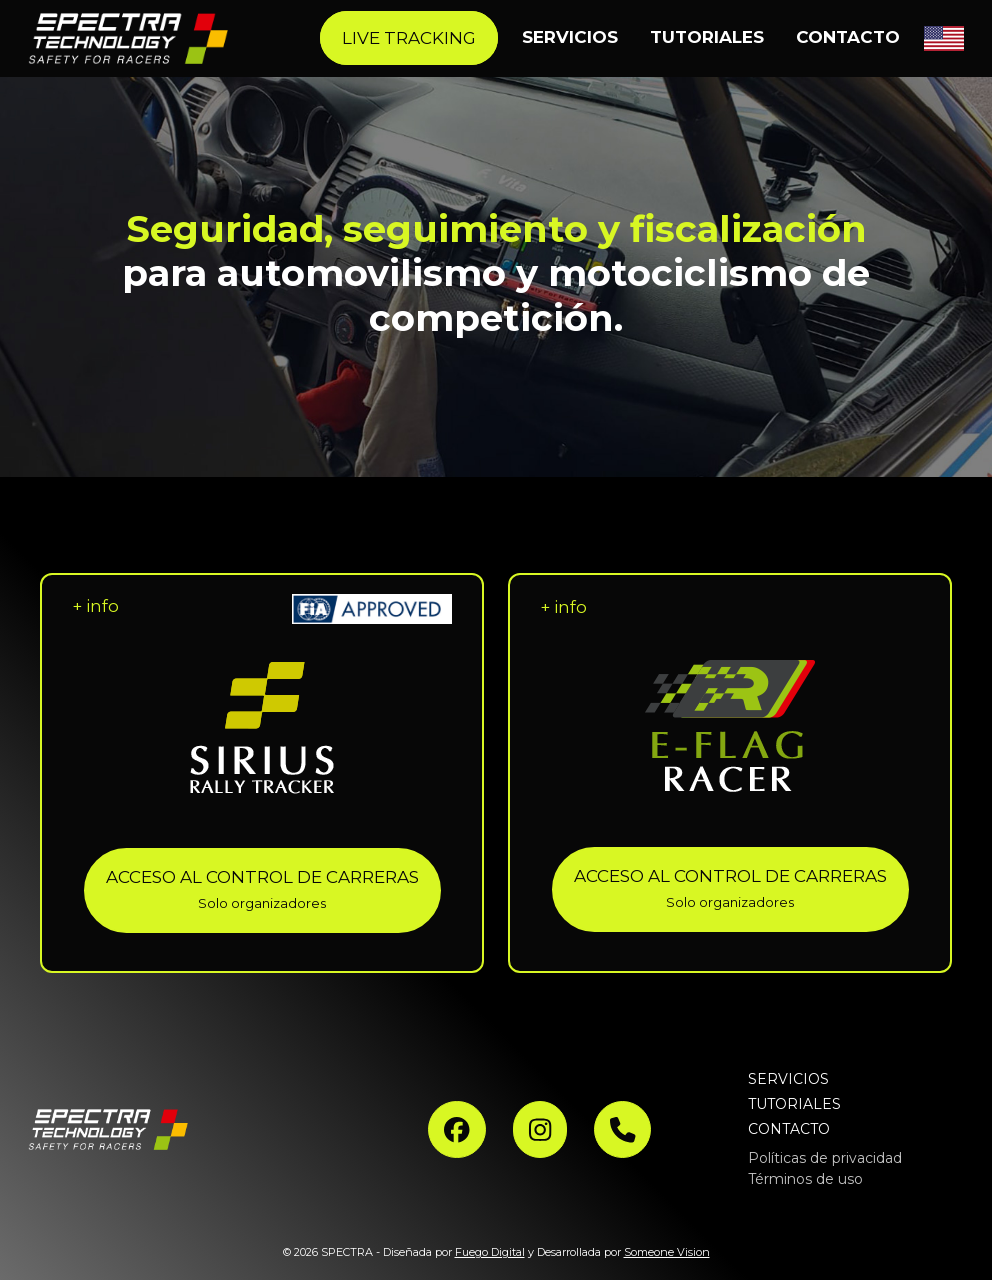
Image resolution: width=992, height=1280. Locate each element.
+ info (95, 606)
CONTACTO (848, 37)
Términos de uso (805, 1179)
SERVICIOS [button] (570, 37)
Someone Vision (667, 1252)
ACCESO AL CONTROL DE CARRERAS (262, 889)
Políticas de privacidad (825, 1158)
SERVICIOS (788, 1079)
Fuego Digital (490, 1252)
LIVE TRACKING (409, 38)
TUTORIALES (707, 37)
